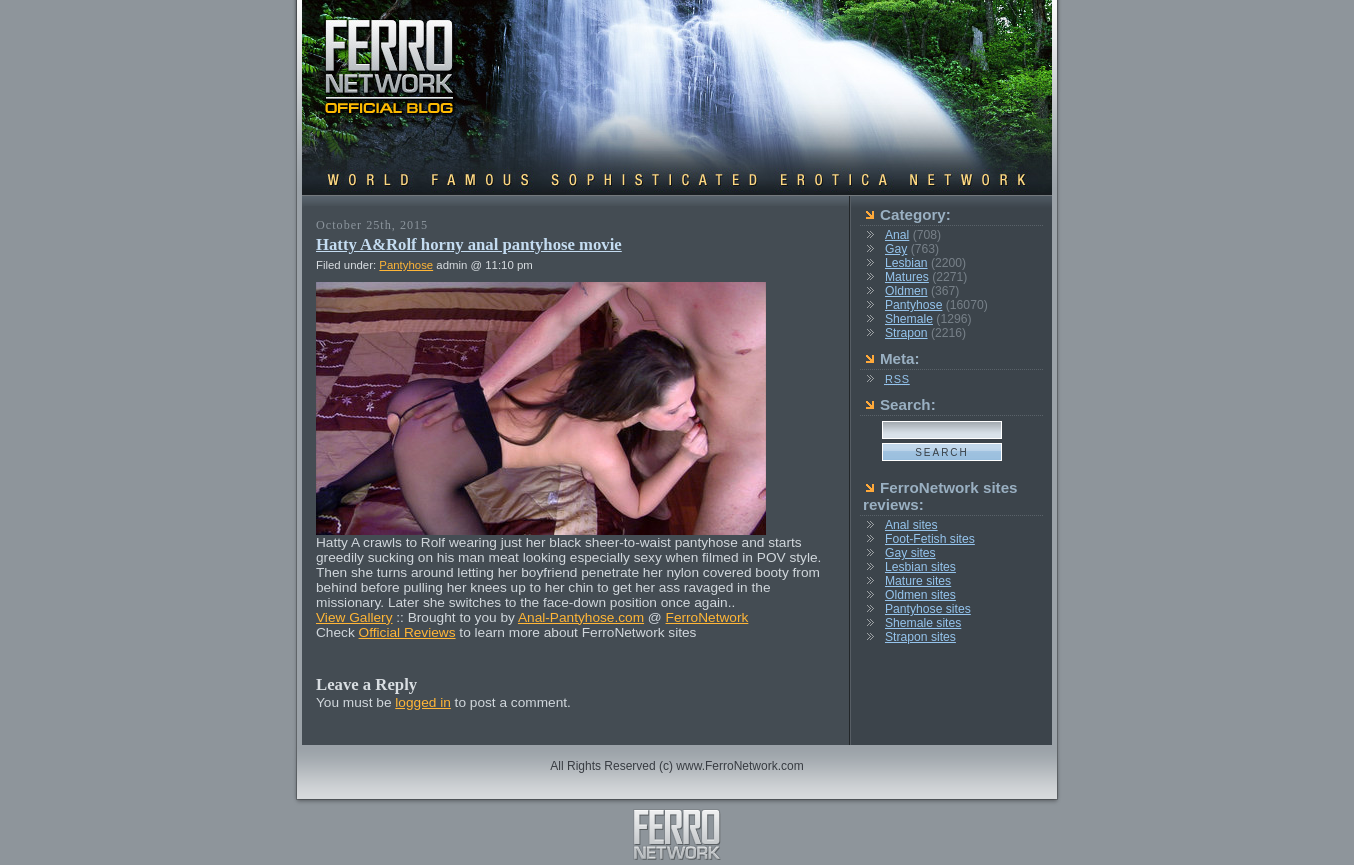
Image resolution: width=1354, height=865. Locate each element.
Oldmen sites (920, 595)
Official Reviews (407, 632)
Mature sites (918, 581)
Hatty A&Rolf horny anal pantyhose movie (469, 244)
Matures (907, 277)
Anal (897, 235)
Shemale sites (923, 623)
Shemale (909, 319)
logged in (423, 702)
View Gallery (354, 617)
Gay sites (910, 553)
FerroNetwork (707, 617)
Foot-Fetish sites (930, 539)
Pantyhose (406, 265)
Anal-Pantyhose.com (581, 617)
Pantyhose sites (928, 609)
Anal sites (911, 525)
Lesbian (906, 263)
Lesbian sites (920, 567)
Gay (896, 249)
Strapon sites (920, 637)
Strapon (906, 333)
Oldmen (906, 291)
